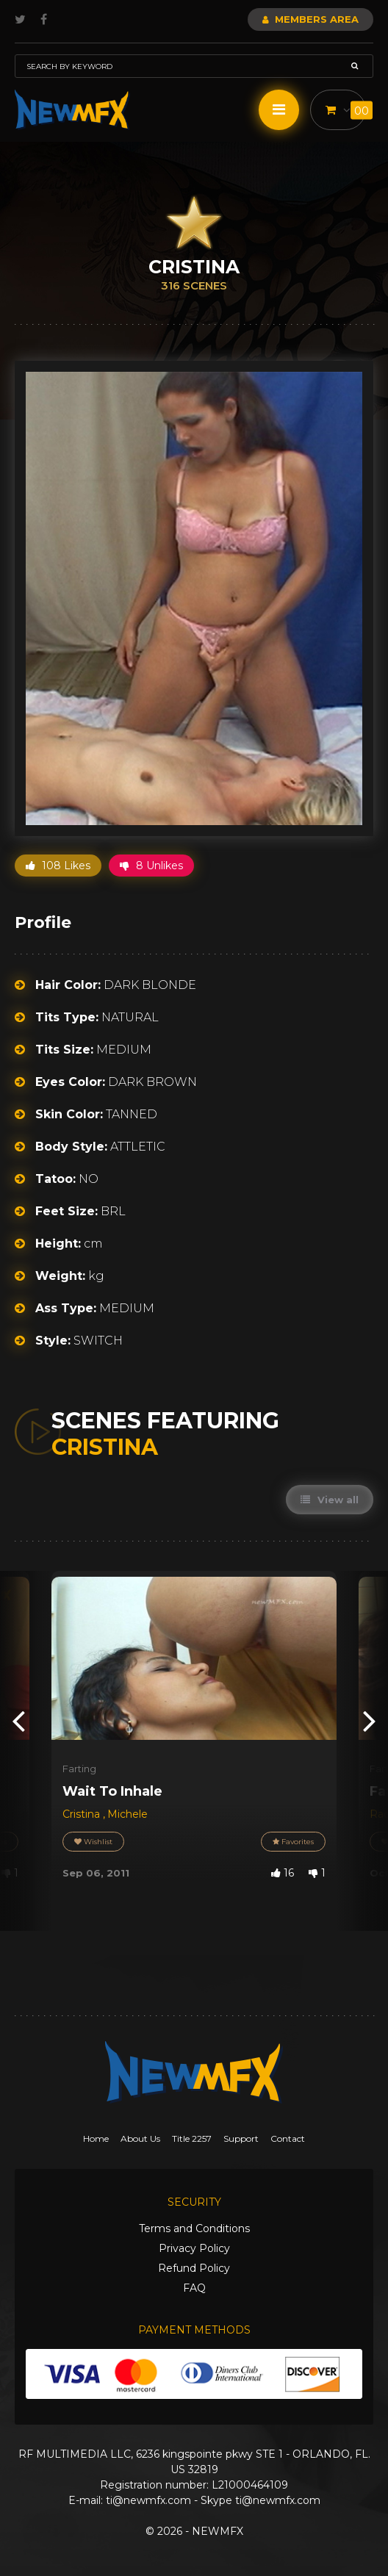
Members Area (310, 19)
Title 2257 (192, 2138)
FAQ (194, 2288)
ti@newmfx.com (148, 2500)
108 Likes (58, 865)
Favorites (293, 1841)
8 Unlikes (151, 865)
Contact (287, 2138)
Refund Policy (194, 2268)
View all (330, 1499)
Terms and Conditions (194, 2228)
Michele (127, 1814)
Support (241, 2138)
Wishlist (93, 1841)
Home (96, 2138)
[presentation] (18, 1720)
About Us (140, 2138)
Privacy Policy (194, 2248)
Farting (79, 1768)
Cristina (82, 1814)
